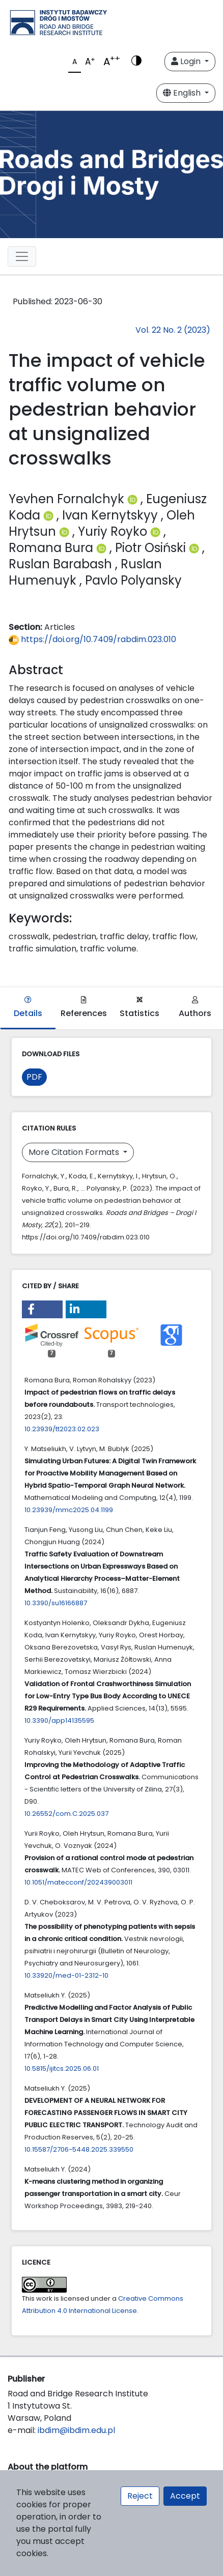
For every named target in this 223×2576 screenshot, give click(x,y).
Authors (195, 1007)
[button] (42, 1309)
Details (28, 1007)
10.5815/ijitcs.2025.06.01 (61, 2068)
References (84, 1007)
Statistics (139, 1007)
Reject (140, 2496)
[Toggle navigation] (22, 256)
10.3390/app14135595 (59, 1720)
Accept (185, 2496)
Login (187, 61)
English (183, 93)
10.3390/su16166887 (55, 1603)
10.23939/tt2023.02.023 (61, 1429)
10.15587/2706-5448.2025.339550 (78, 2149)
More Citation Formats (75, 1152)
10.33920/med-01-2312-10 (66, 1975)
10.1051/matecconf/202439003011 (78, 1882)
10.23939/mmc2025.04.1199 (68, 1510)
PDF (34, 1077)
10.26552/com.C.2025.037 (66, 1813)
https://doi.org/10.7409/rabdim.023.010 (92, 639)
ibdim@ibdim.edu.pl (76, 2430)
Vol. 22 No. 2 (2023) (172, 330)
